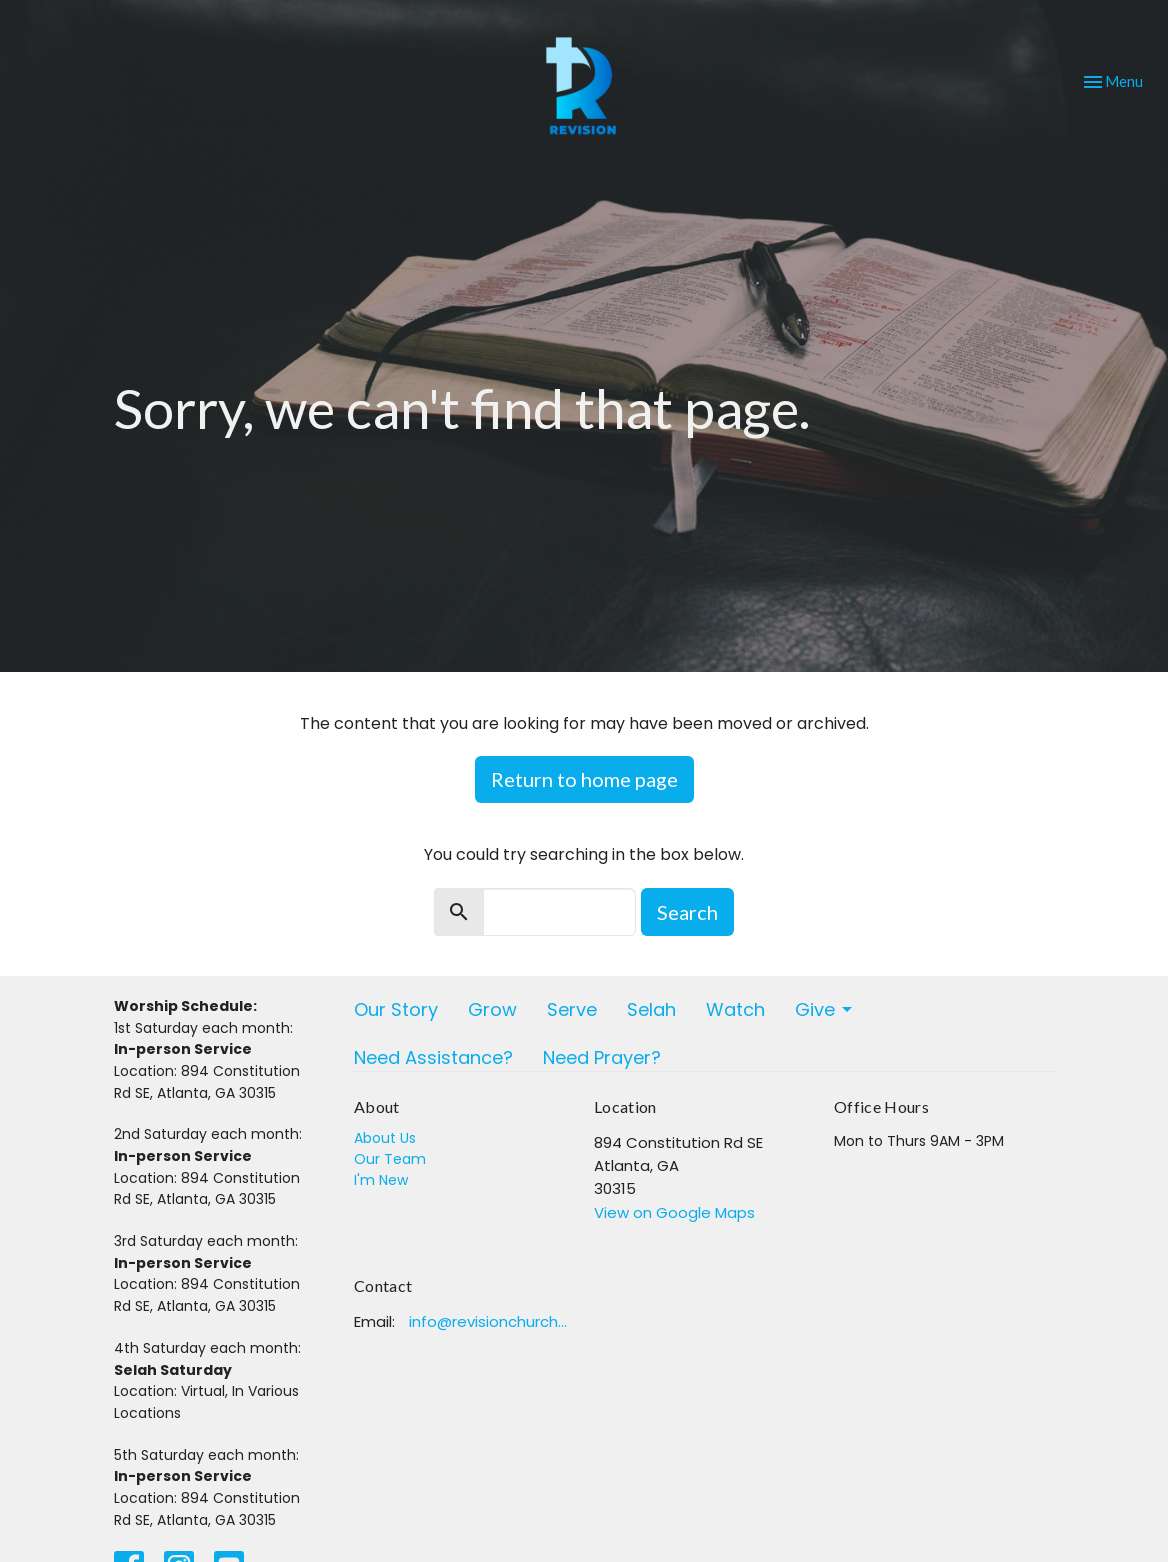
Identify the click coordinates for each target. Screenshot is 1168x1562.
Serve (572, 1009)
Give (825, 1009)
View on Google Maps (674, 1212)
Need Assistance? (433, 1057)
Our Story (396, 1009)
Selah (651, 1009)
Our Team (390, 1159)
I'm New (381, 1180)
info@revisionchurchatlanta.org (491, 1321)
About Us (385, 1138)
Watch (735, 1009)
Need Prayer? (602, 1057)
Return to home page (584, 779)
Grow (492, 1009)
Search (687, 912)
